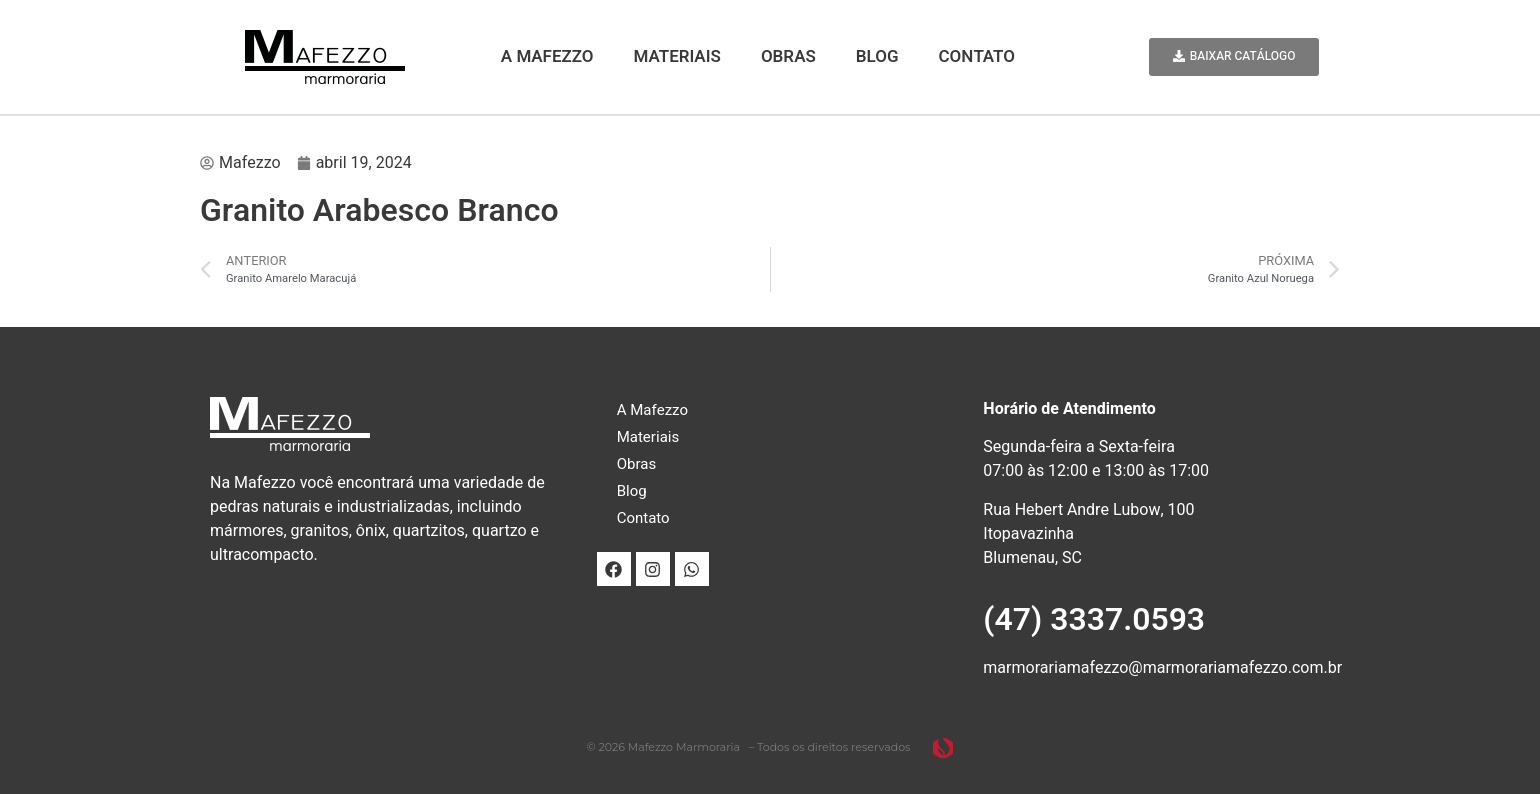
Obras (788, 56)
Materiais (677, 56)
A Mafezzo (547, 56)
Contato (977, 56)
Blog (877, 56)
